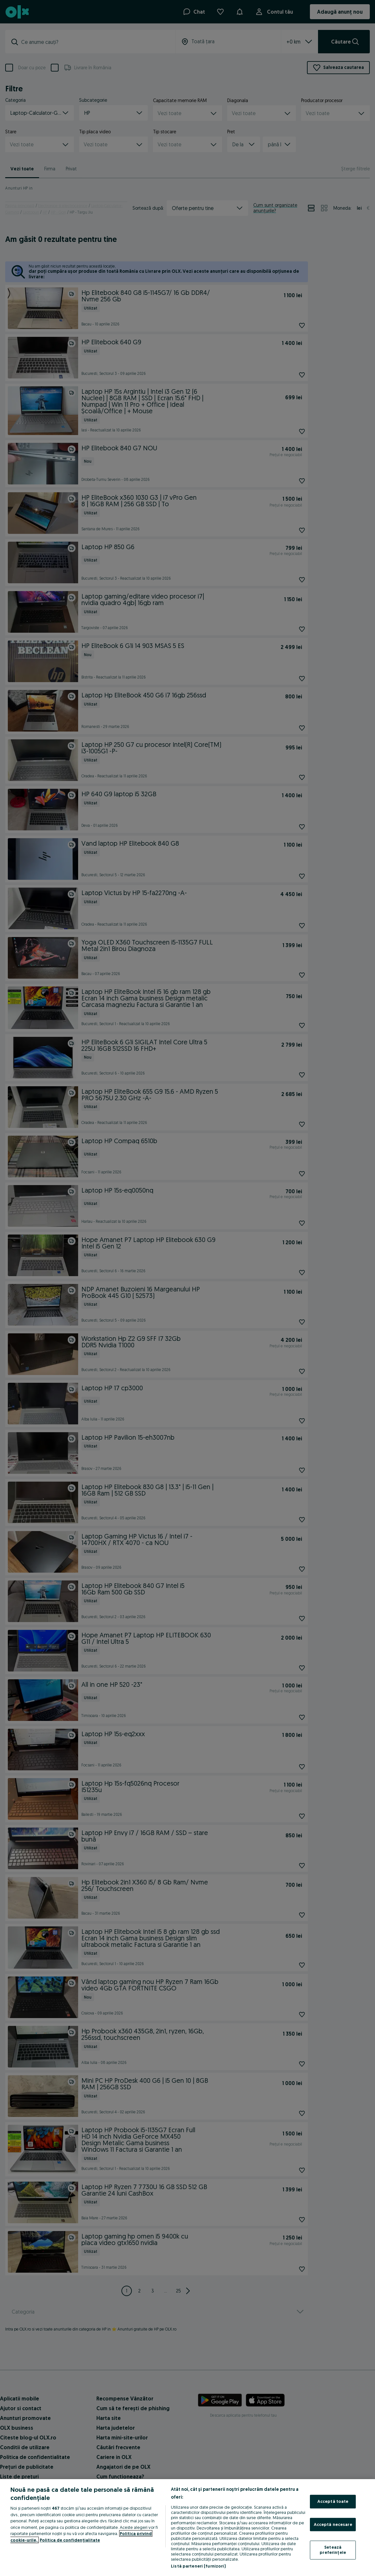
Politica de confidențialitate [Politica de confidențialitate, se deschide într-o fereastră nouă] (70, 2540)
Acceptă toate (333, 2501)
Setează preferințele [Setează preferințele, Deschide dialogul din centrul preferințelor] (333, 2550)
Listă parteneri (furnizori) (198, 2566)
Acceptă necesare (333, 2524)
